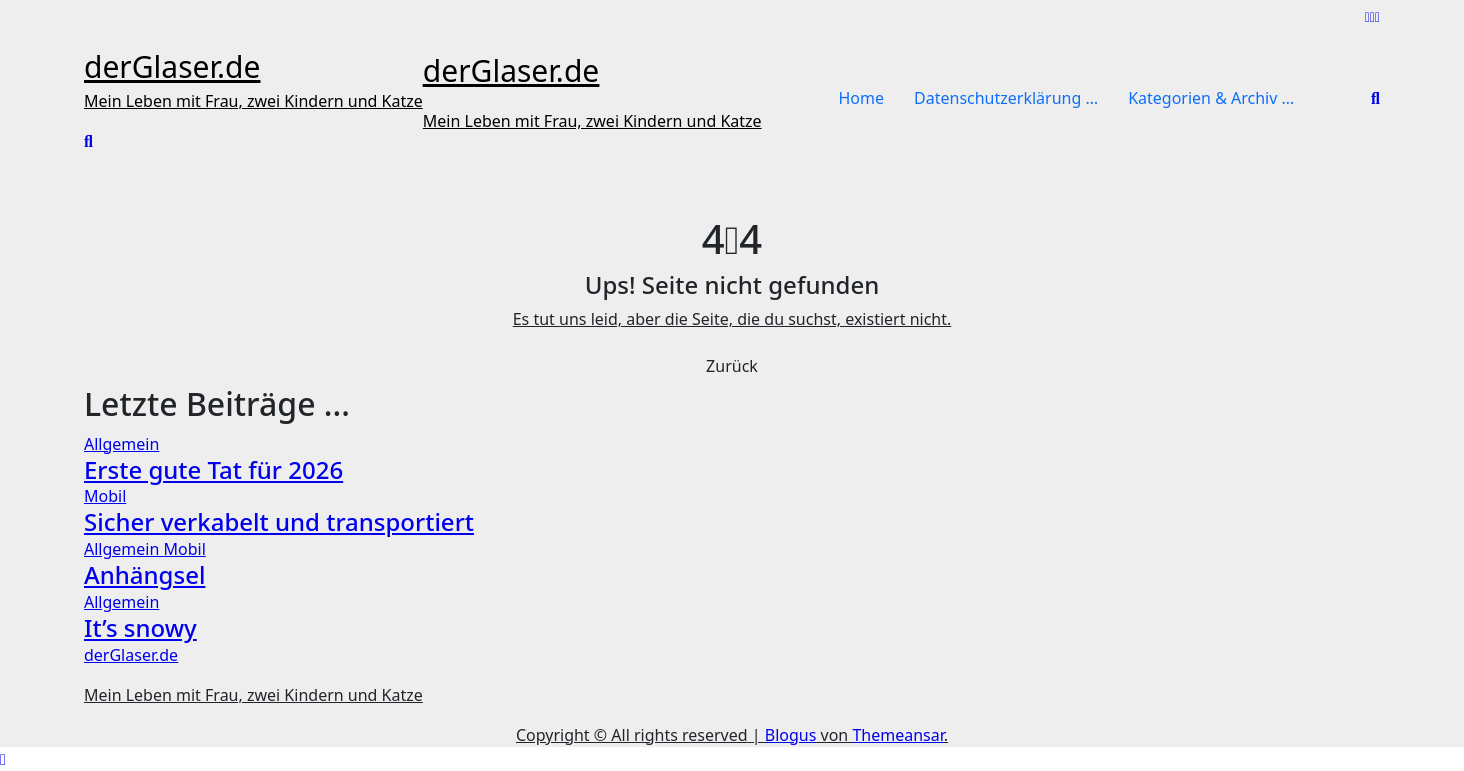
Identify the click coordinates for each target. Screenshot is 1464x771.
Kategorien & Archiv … (1211, 98)
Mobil (105, 496)
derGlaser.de (172, 66)
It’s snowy (140, 627)
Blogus (791, 735)
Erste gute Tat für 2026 (213, 469)
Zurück (732, 366)
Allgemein (121, 444)
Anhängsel (144, 574)
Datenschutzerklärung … (1006, 98)
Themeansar (897, 735)
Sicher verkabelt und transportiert (279, 521)
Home (862, 98)
